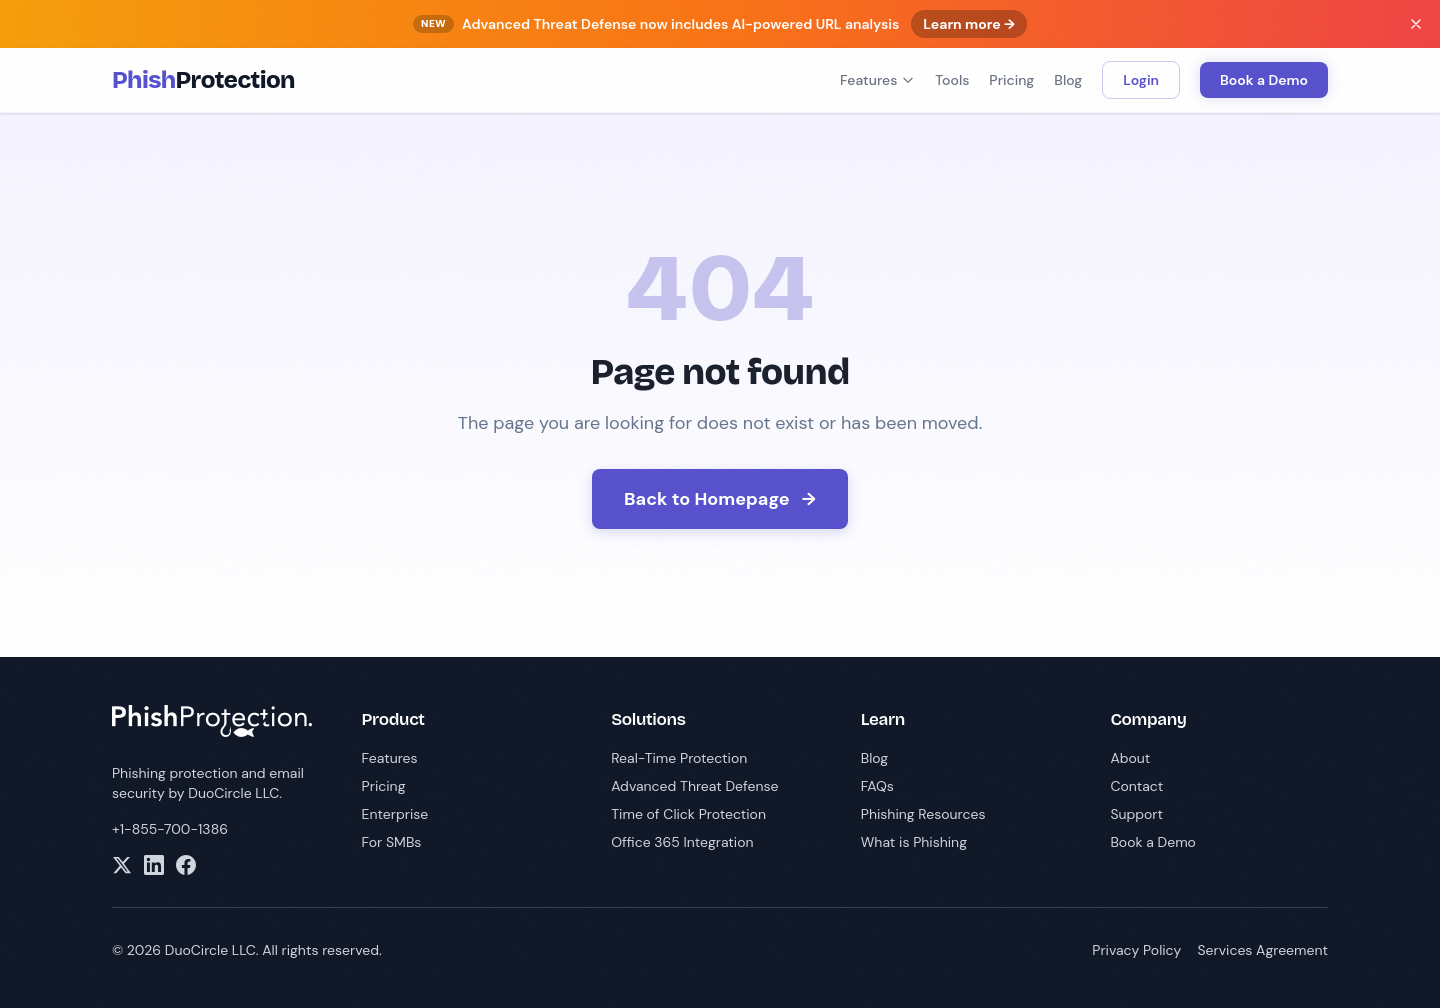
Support (1136, 814)
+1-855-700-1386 (170, 829)
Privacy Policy (1136, 950)
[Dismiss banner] (1416, 24)
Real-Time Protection (679, 758)
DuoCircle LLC (233, 793)
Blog (1068, 80)
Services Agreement (1262, 950)
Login (1141, 80)
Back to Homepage (720, 499)
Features (877, 80)
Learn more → (969, 24)
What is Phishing (914, 842)
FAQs (877, 786)
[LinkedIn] (154, 865)
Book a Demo (1264, 80)
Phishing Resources (923, 814)
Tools (952, 80)
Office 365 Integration (682, 842)
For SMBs (392, 842)
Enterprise (395, 814)
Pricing (1011, 80)
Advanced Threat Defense (694, 786)
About (1130, 758)
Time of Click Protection (688, 814)
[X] (122, 865)
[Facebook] (186, 865)
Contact (1136, 786)
